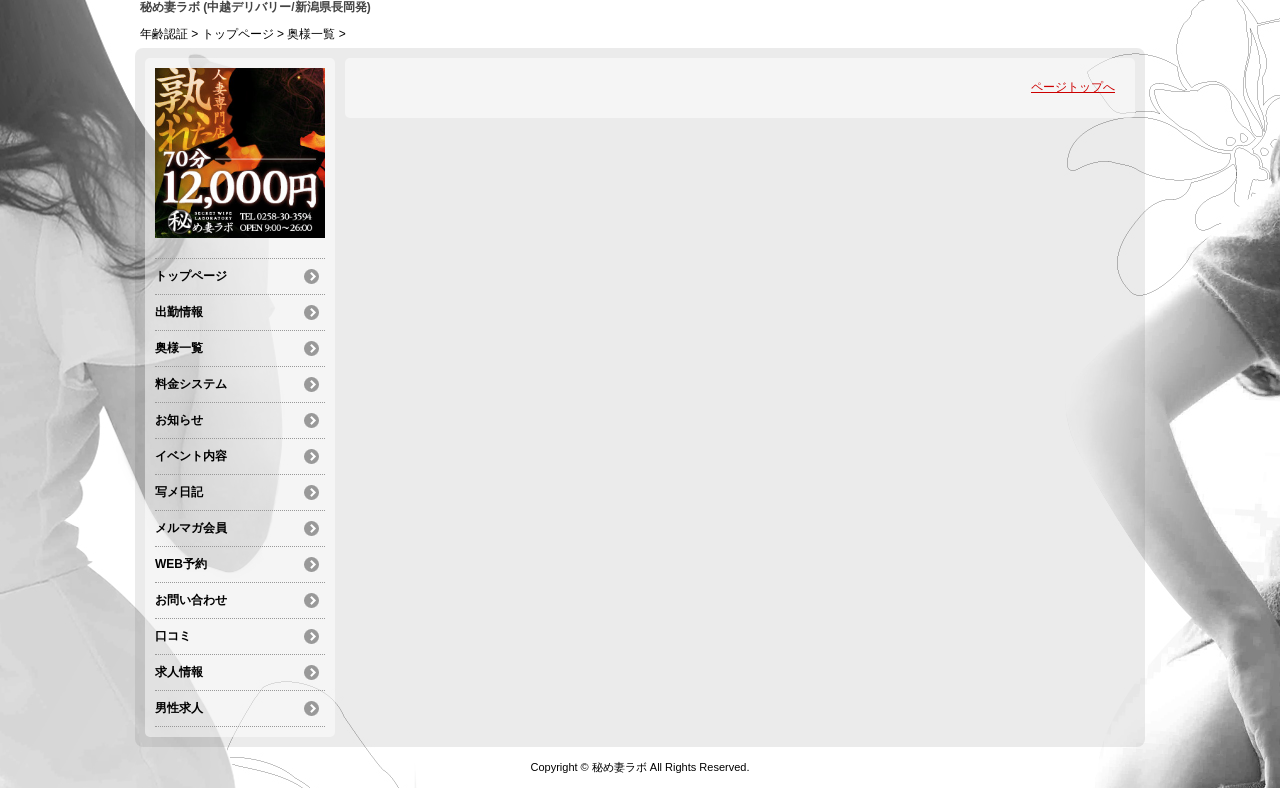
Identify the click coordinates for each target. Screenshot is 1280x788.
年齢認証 (164, 34)
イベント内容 (191, 456)
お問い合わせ (191, 600)
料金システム (191, 384)
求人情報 (179, 672)
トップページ (238, 34)
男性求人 (179, 708)
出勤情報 (179, 312)
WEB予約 (181, 564)
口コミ (173, 636)
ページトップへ (1073, 87)
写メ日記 (179, 492)
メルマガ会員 (191, 528)
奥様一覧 (311, 34)
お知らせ (179, 420)
